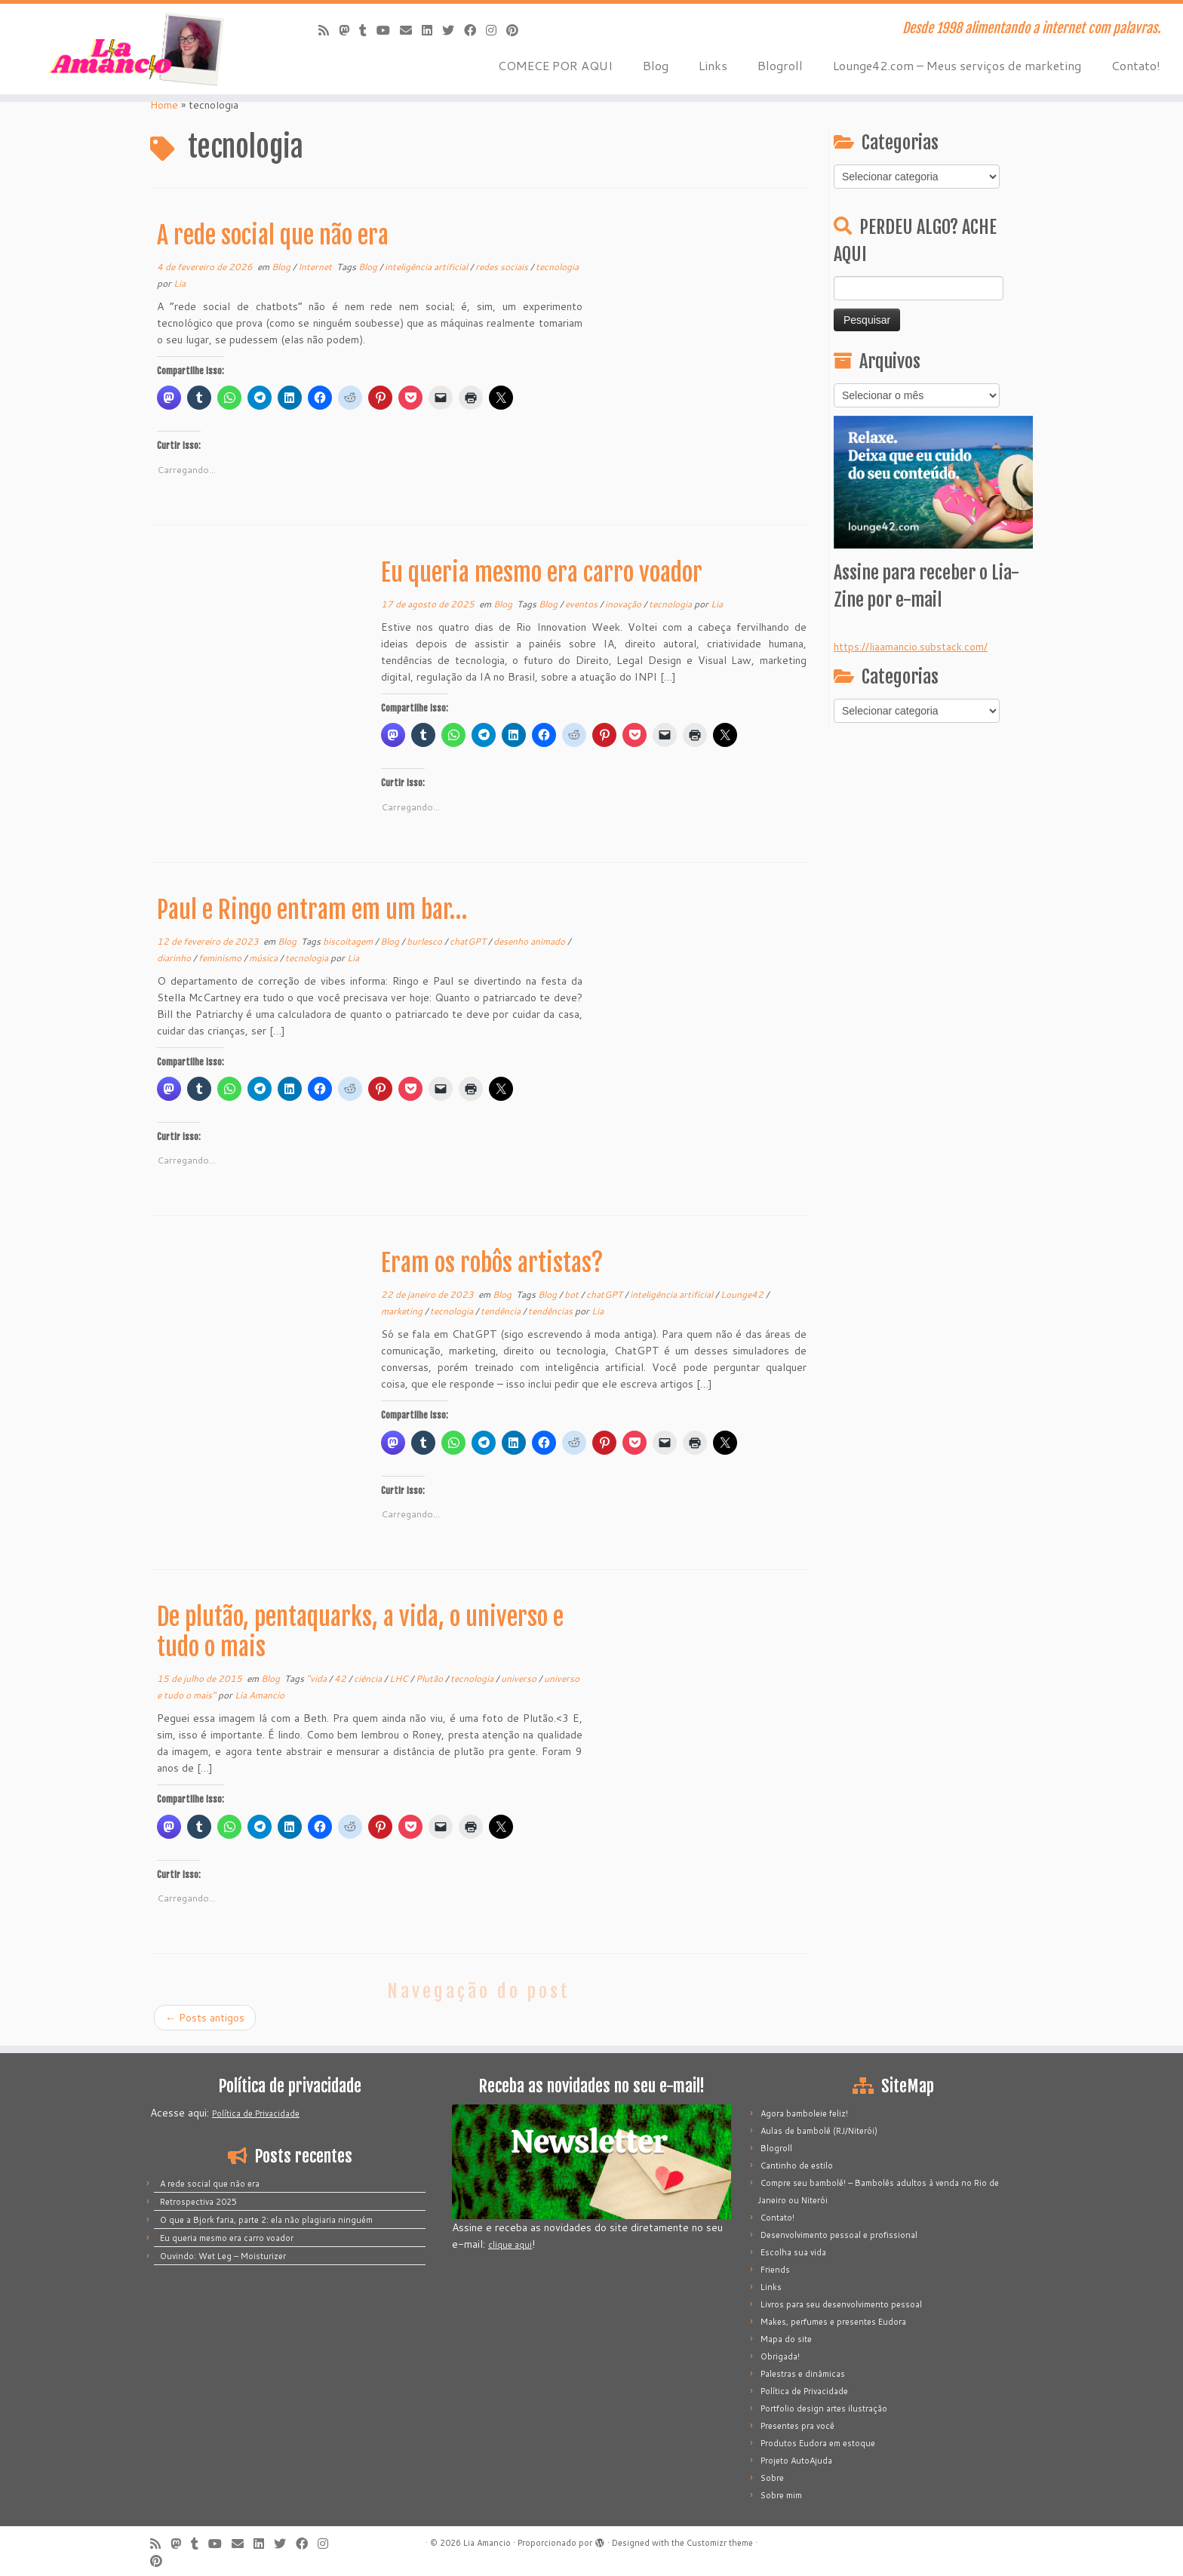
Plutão (430, 1678)
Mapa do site (786, 2339)
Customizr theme (720, 2543)
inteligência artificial (427, 266)
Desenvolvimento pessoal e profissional (838, 2235)
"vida (317, 1678)
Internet (316, 266)
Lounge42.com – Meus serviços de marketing (957, 65)
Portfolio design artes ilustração (823, 2408)
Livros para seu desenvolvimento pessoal (841, 2304)
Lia (180, 283)
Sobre (772, 2478)
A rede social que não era (273, 235)
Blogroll (780, 65)
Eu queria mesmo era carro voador (541, 573)
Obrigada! (780, 2356)
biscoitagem (349, 941)
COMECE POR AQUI (555, 65)
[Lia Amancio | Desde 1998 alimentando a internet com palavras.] (136, 49)
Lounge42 (743, 1294)
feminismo (221, 957)
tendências (551, 1311)
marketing (403, 1311)
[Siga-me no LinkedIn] (432, 29)
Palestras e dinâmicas (802, 2374)
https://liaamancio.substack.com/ (911, 646)
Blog (655, 65)
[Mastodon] (349, 29)
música (264, 957)
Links (713, 65)
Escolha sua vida (793, 2252)
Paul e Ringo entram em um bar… (312, 910)
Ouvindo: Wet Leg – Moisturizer (223, 2256)
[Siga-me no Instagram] (496, 29)
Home (164, 104)
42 (341, 1678)
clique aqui (510, 2245)
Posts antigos (204, 2017)
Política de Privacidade (256, 2113)
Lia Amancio (259, 1695)
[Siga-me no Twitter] (453, 29)
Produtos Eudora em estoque (817, 2443)
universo (520, 1678)
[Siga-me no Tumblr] (367, 29)
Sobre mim (781, 2495)
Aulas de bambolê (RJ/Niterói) (818, 2131)
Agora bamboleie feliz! (804, 2113)
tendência (502, 1311)
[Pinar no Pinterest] (517, 29)
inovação (624, 604)
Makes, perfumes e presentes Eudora (833, 2322)
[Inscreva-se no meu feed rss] (328, 29)
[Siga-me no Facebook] (475, 29)
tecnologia (557, 266)
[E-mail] (411, 29)
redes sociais (502, 266)
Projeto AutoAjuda (796, 2461)
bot (572, 1294)
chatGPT (469, 941)
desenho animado (530, 941)
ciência (369, 1678)
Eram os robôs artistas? (492, 1263)
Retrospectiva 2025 (198, 2202)
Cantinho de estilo (796, 2165)
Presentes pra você (797, 2426)
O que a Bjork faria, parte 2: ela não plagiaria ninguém (266, 2220)
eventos (582, 604)
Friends (775, 2270)
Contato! (1135, 65)
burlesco (425, 941)
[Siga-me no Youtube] (388, 29)
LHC (399, 1678)
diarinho (175, 957)
